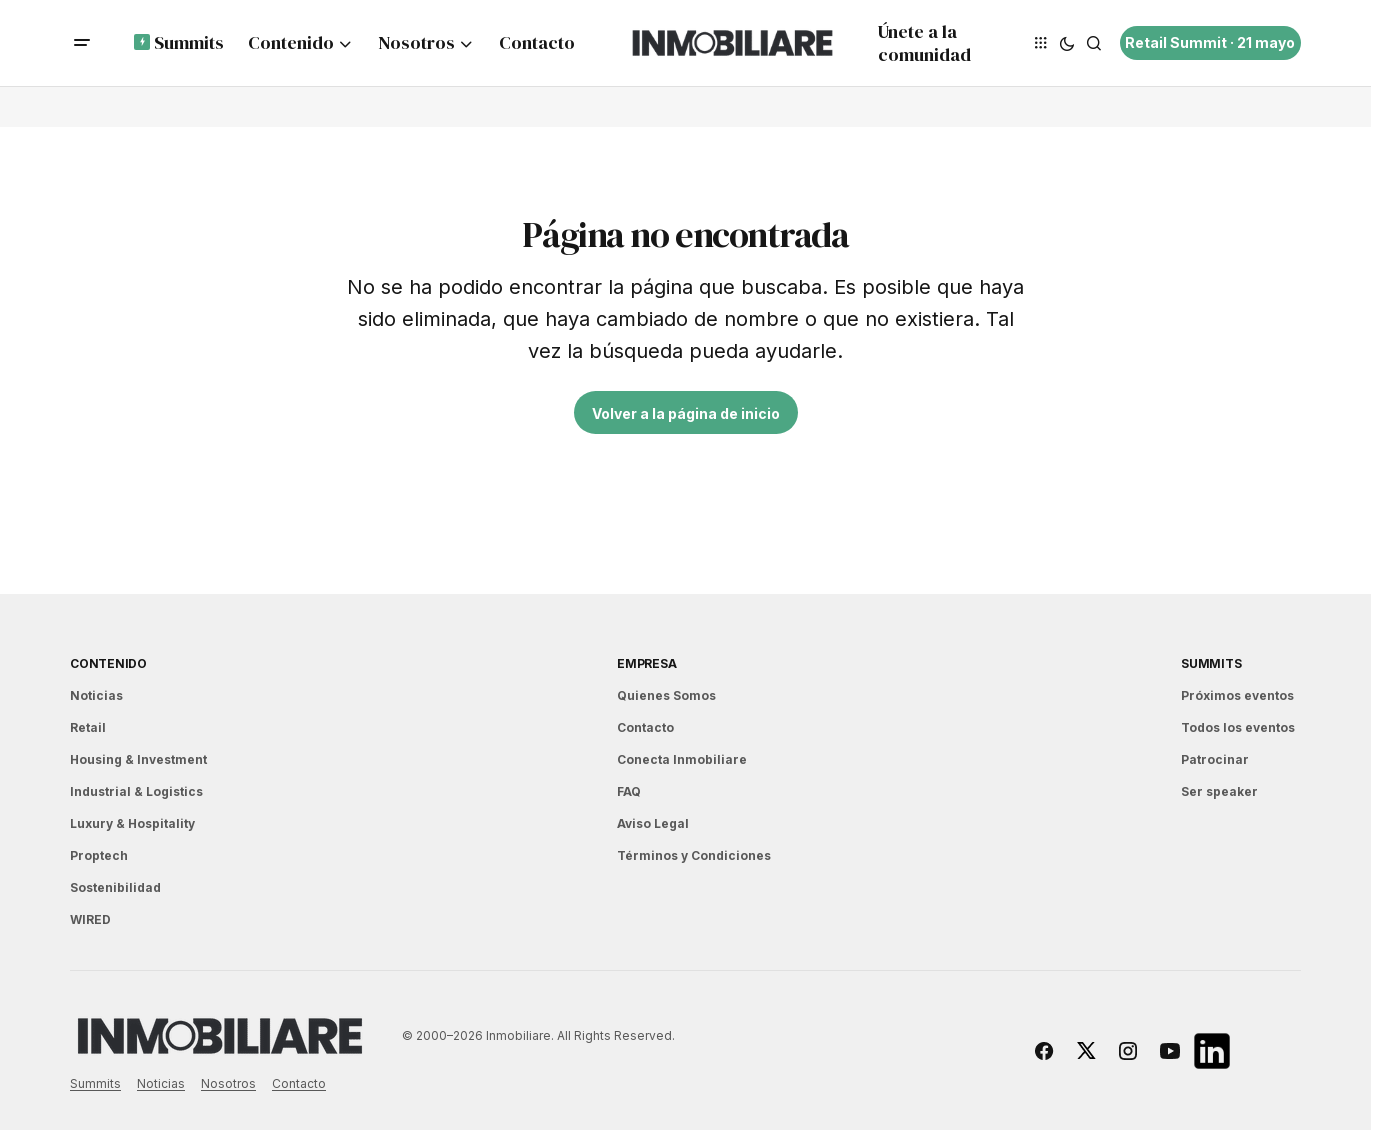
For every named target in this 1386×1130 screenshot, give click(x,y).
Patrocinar (1215, 759)
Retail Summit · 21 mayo (1210, 42)
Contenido (108, 663)
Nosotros (228, 1083)
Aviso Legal (653, 823)
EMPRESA (646, 663)
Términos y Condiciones (694, 855)
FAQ (629, 791)
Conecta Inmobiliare (682, 759)
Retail (88, 727)
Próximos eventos (1237, 695)
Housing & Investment (138, 759)
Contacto (645, 727)
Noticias (96, 695)
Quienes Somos (666, 695)
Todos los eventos (1238, 727)
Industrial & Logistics (136, 791)
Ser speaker (1219, 791)
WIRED (90, 919)
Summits (1211, 663)
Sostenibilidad (115, 887)
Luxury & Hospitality (132, 823)
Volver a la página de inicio (686, 413)
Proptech (99, 855)
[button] (82, 43)
